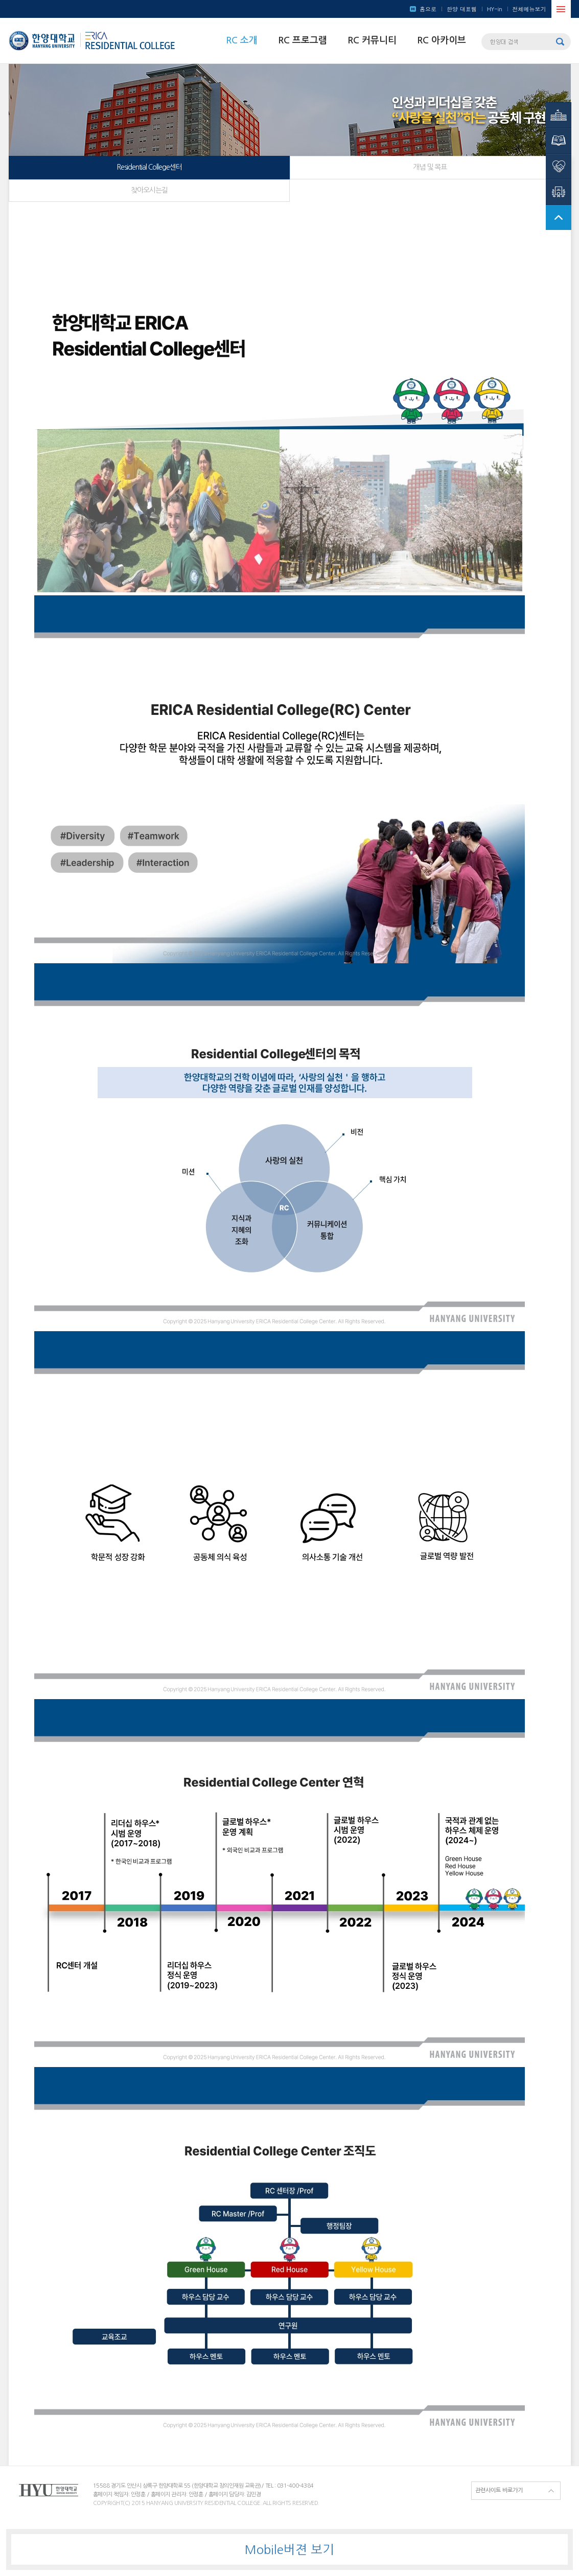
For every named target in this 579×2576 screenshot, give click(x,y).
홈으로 (428, 9)
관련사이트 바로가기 (499, 2490)
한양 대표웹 (462, 9)
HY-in (494, 9)
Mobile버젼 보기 (289, 2549)
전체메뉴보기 (529, 9)
